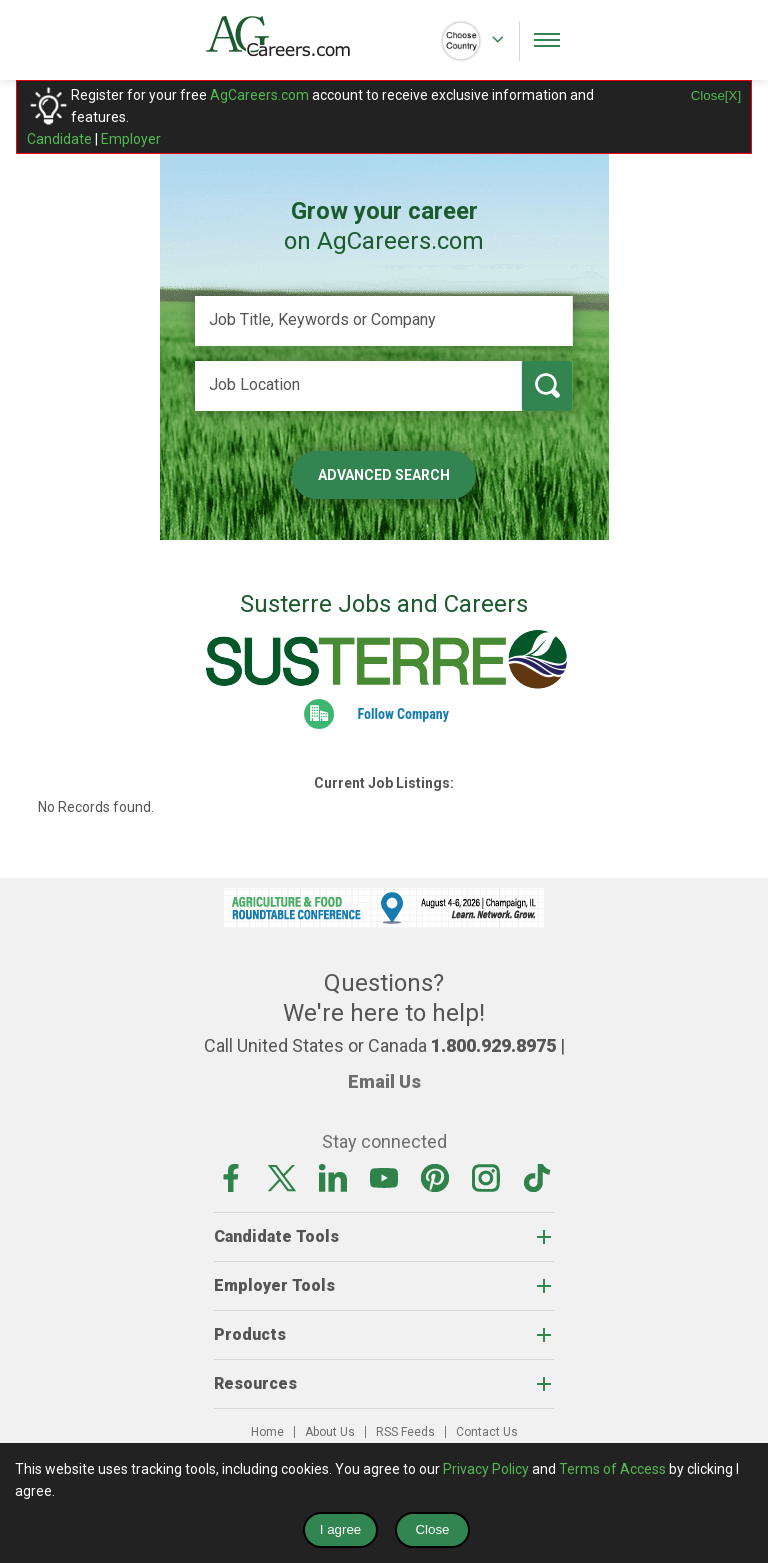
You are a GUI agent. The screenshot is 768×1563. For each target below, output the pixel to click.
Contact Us (487, 1432)
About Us (330, 1432)
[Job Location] (358, 386)
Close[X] (716, 95)
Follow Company (403, 714)
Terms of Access (612, 1469)
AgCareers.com (259, 95)
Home (267, 1432)
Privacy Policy (486, 1469)
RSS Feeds (405, 1432)
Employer (131, 139)
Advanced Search (384, 475)
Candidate (59, 139)
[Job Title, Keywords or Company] (384, 321)
